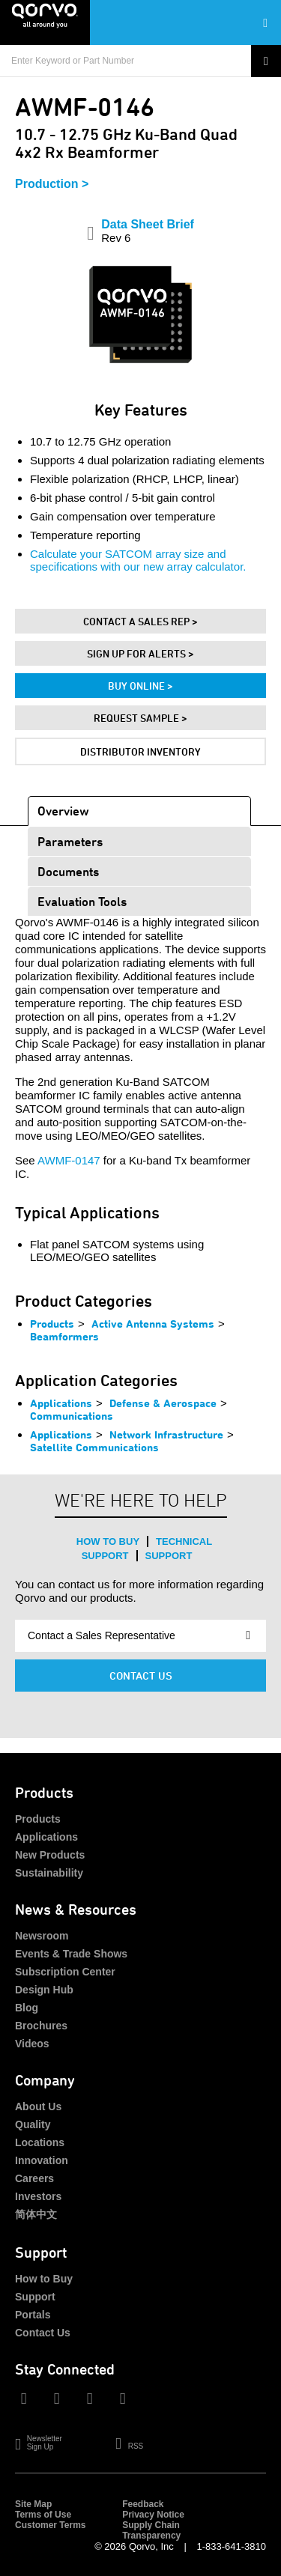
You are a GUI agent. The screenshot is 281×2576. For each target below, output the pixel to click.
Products (52, 1323)
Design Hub (44, 1990)
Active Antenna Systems (152, 1323)
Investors (38, 2196)
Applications (61, 1403)
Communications (71, 1415)
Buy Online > (140, 685)
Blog (26, 2008)
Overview (63, 810)
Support (169, 1555)
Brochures (41, 2026)
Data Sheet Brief (147, 231)
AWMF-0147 (68, 1160)
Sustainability (49, 1873)
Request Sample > (140, 717)
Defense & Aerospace (163, 1403)
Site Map (33, 2504)
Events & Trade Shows (71, 1954)
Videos (32, 2044)
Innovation (41, 2160)
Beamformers (64, 1336)
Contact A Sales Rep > (140, 621)
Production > (51, 183)
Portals (32, 2315)
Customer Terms (50, 2525)
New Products (50, 1855)
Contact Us (140, 1675)
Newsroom (42, 1936)
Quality (32, 2124)
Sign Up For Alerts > (140, 653)
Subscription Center (65, 1972)
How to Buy (107, 1541)
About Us (38, 2106)
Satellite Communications (94, 1447)
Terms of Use (43, 2514)
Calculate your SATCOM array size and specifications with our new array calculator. (138, 560)
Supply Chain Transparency (151, 2530)
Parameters (70, 841)
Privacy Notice (153, 2514)
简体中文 (36, 2214)
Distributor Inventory (140, 751)
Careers (34, 2178)
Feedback (142, 2504)
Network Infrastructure (166, 1434)
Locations (39, 2142)
